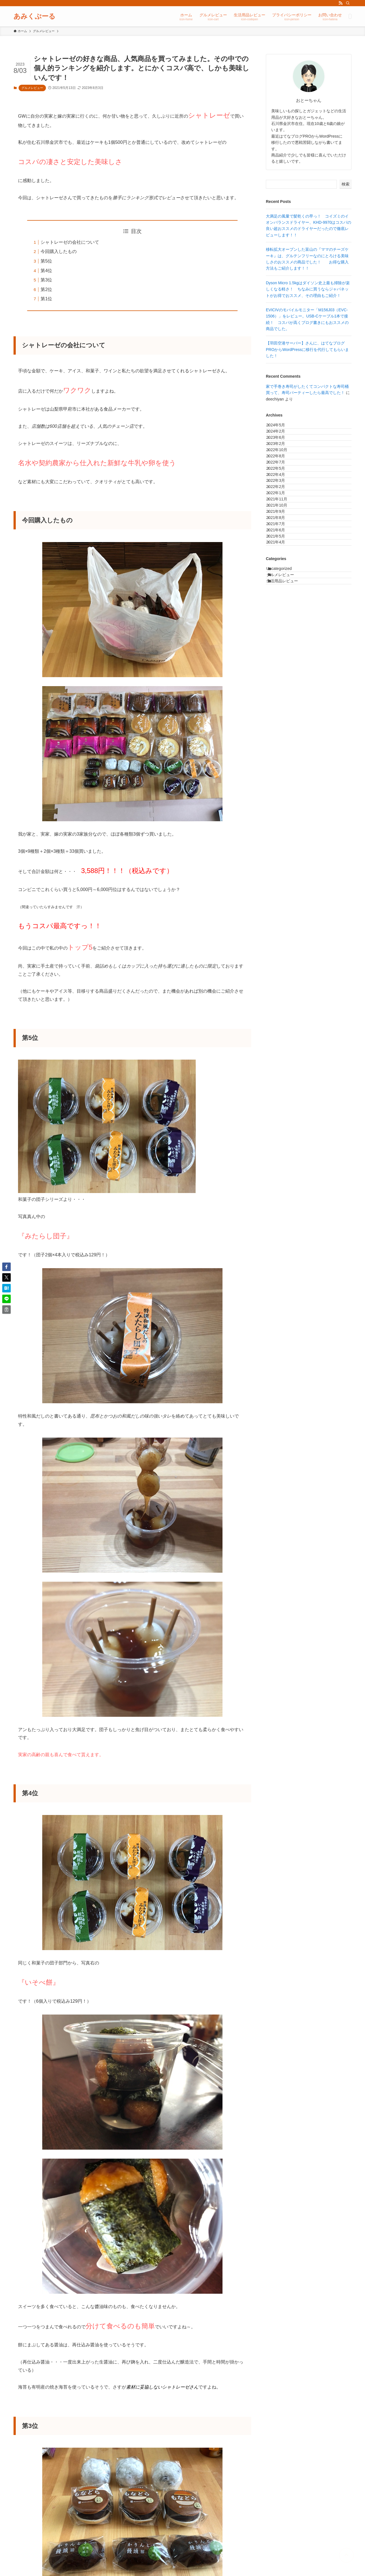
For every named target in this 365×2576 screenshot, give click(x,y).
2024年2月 (281, 439)
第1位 (46, 298)
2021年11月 (282, 568)
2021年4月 (281, 650)
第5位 (46, 261)
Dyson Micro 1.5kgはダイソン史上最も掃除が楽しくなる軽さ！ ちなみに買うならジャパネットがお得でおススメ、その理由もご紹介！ (308, 289)
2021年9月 (281, 591)
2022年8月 (281, 486)
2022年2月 (281, 545)
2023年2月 (281, 463)
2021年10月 (282, 580)
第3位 (46, 279)
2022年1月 (281, 556)
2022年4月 (281, 521)
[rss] (340, 3)
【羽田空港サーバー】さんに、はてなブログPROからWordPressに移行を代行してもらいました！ (307, 349)
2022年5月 (281, 509)
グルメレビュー (32, 87)
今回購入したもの (59, 251)
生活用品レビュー (288, 705)
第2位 (46, 289)
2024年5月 (281, 428)
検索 (346, 184)
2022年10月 (282, 474)
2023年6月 (281, 451)
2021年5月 (281, 638)
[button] (6, 1267)
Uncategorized (285, 682)
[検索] (347, 3)
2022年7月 (281, 498)
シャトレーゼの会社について (70, 242)
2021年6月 (281, 627)
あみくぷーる (34, 16)
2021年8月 (281, 603)
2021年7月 (281, 615)
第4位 (46, 270)
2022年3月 (281, 533)
